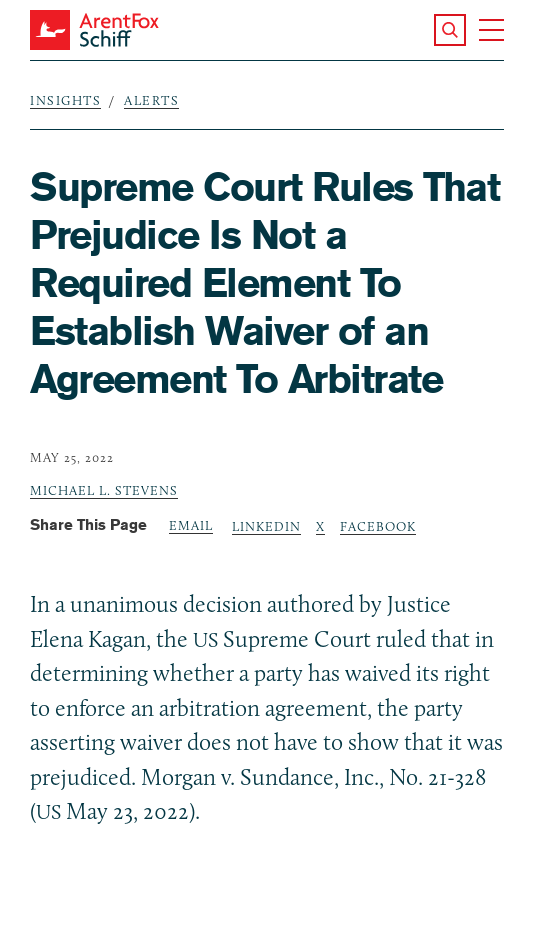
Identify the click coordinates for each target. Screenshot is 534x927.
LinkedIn (266, 526)
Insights (65, 100)
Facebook (378, 526)
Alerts (151, 100)
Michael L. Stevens (104, 490)
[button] (450, 30)
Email (191, 525)
